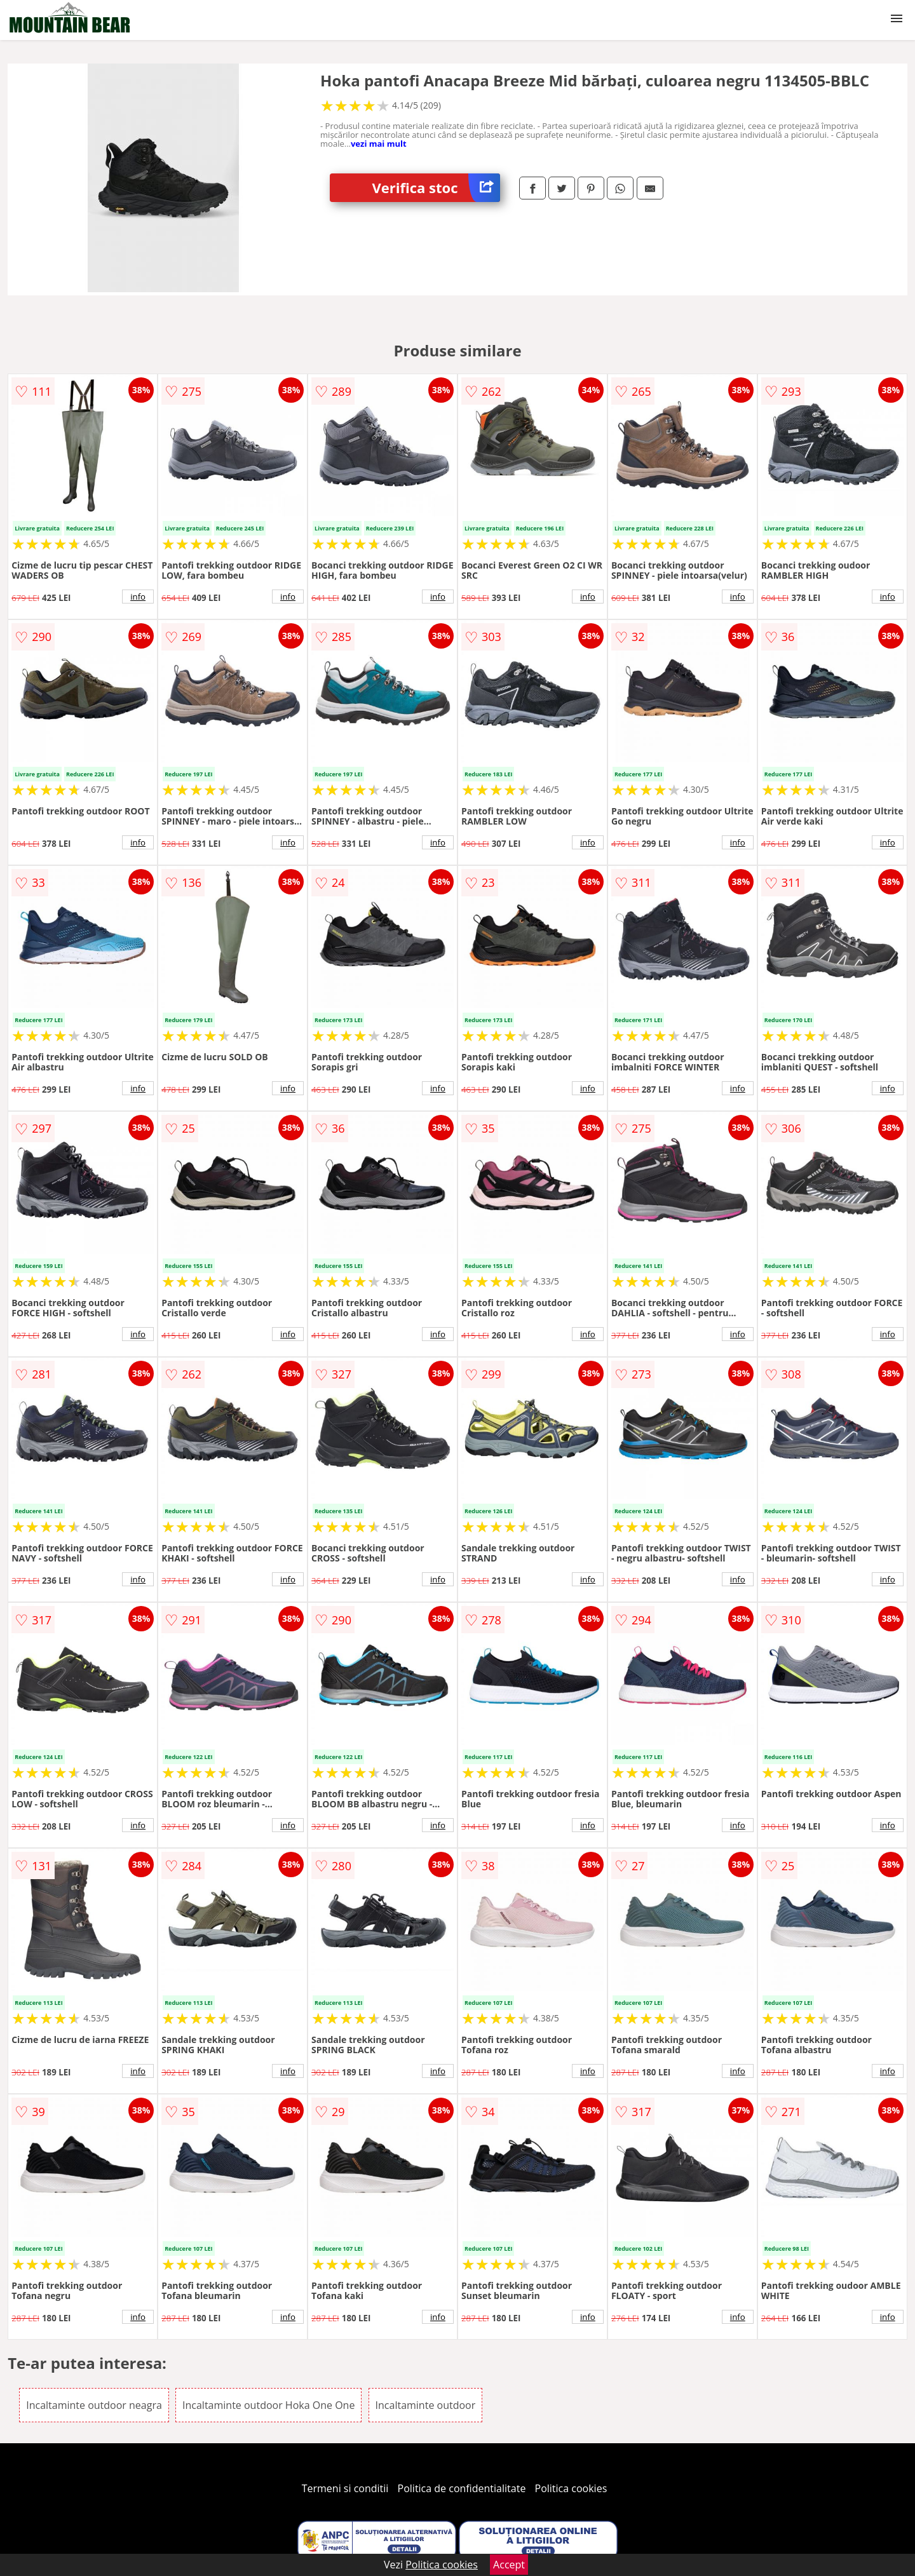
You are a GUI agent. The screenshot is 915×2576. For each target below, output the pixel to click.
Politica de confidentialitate (462, 2488)
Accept (509, 2565)
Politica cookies (571, 2488)
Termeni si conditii (345, 2488)
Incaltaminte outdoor (426, 2405)
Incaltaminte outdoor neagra (94, 2405)
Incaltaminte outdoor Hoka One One (268, 2405)
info (138, 596)
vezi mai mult (379, 143)
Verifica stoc (436, 187)
